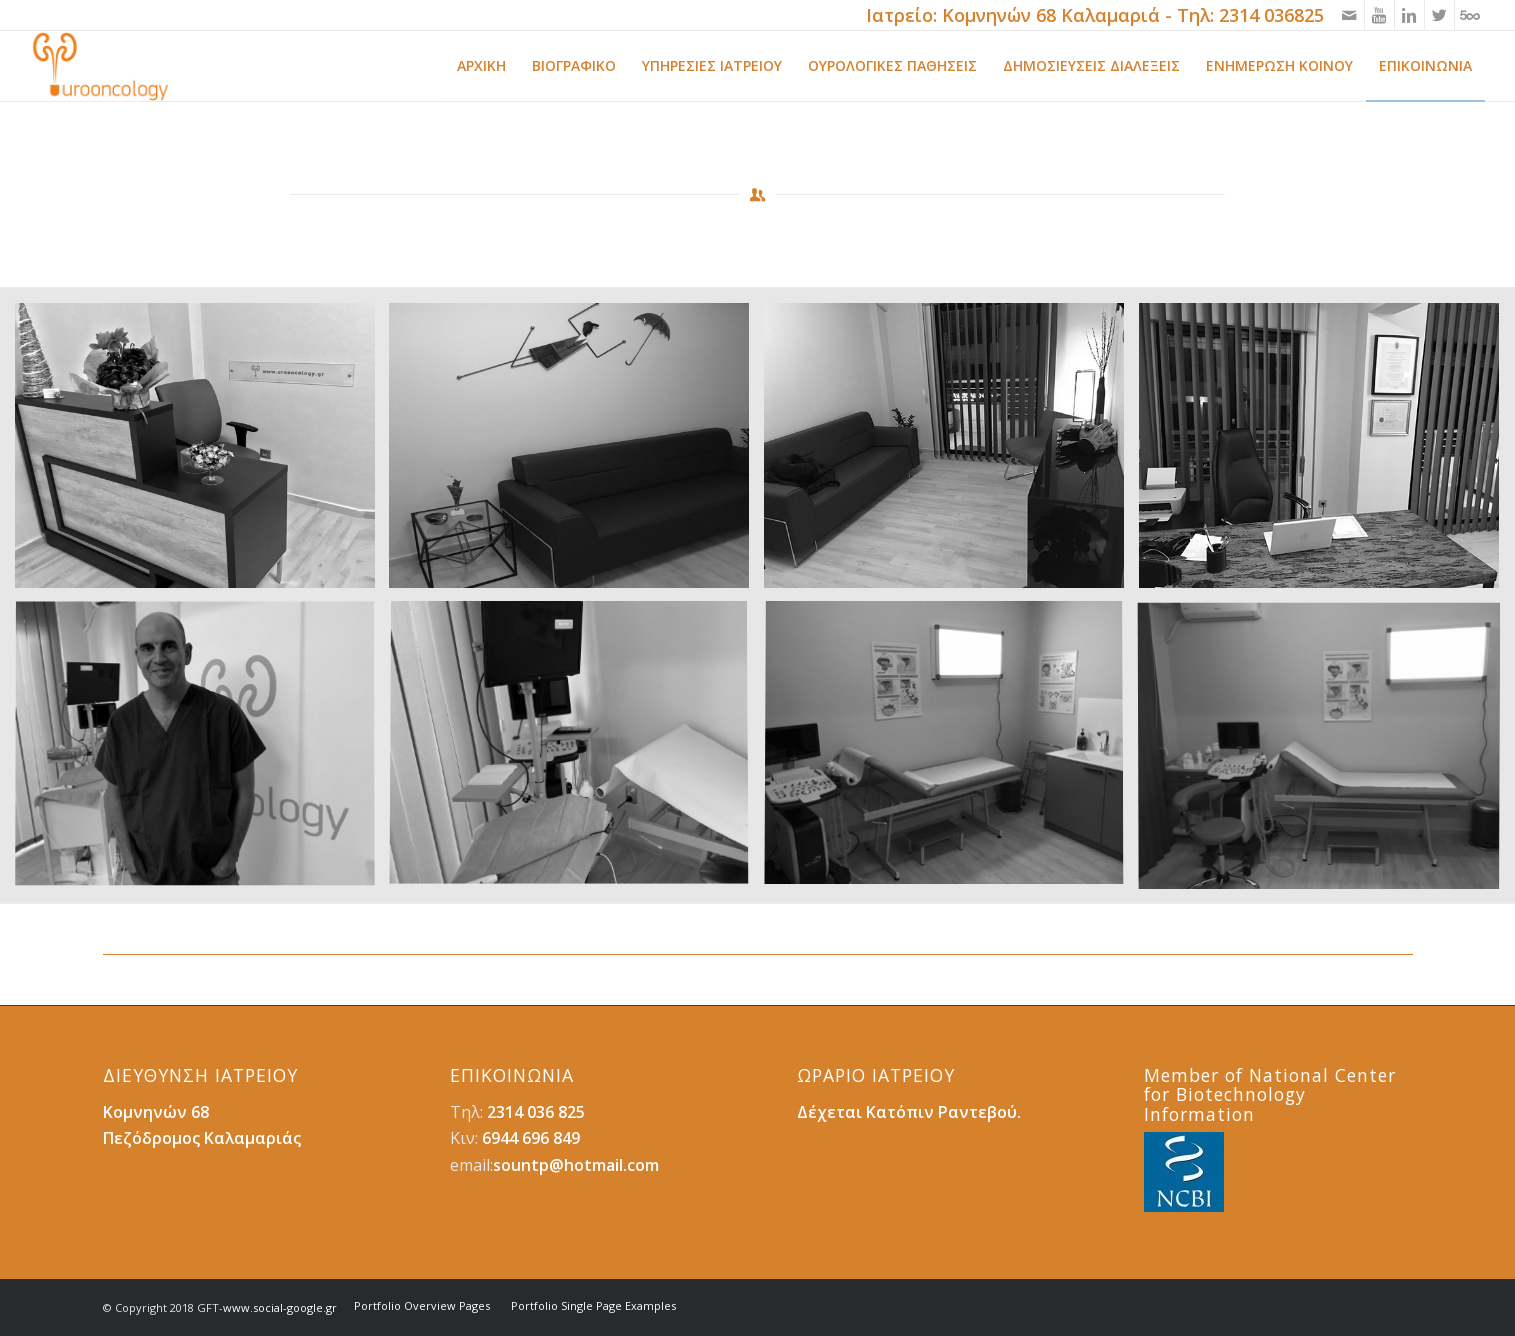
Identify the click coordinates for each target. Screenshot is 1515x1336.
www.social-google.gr (280, 1307)
